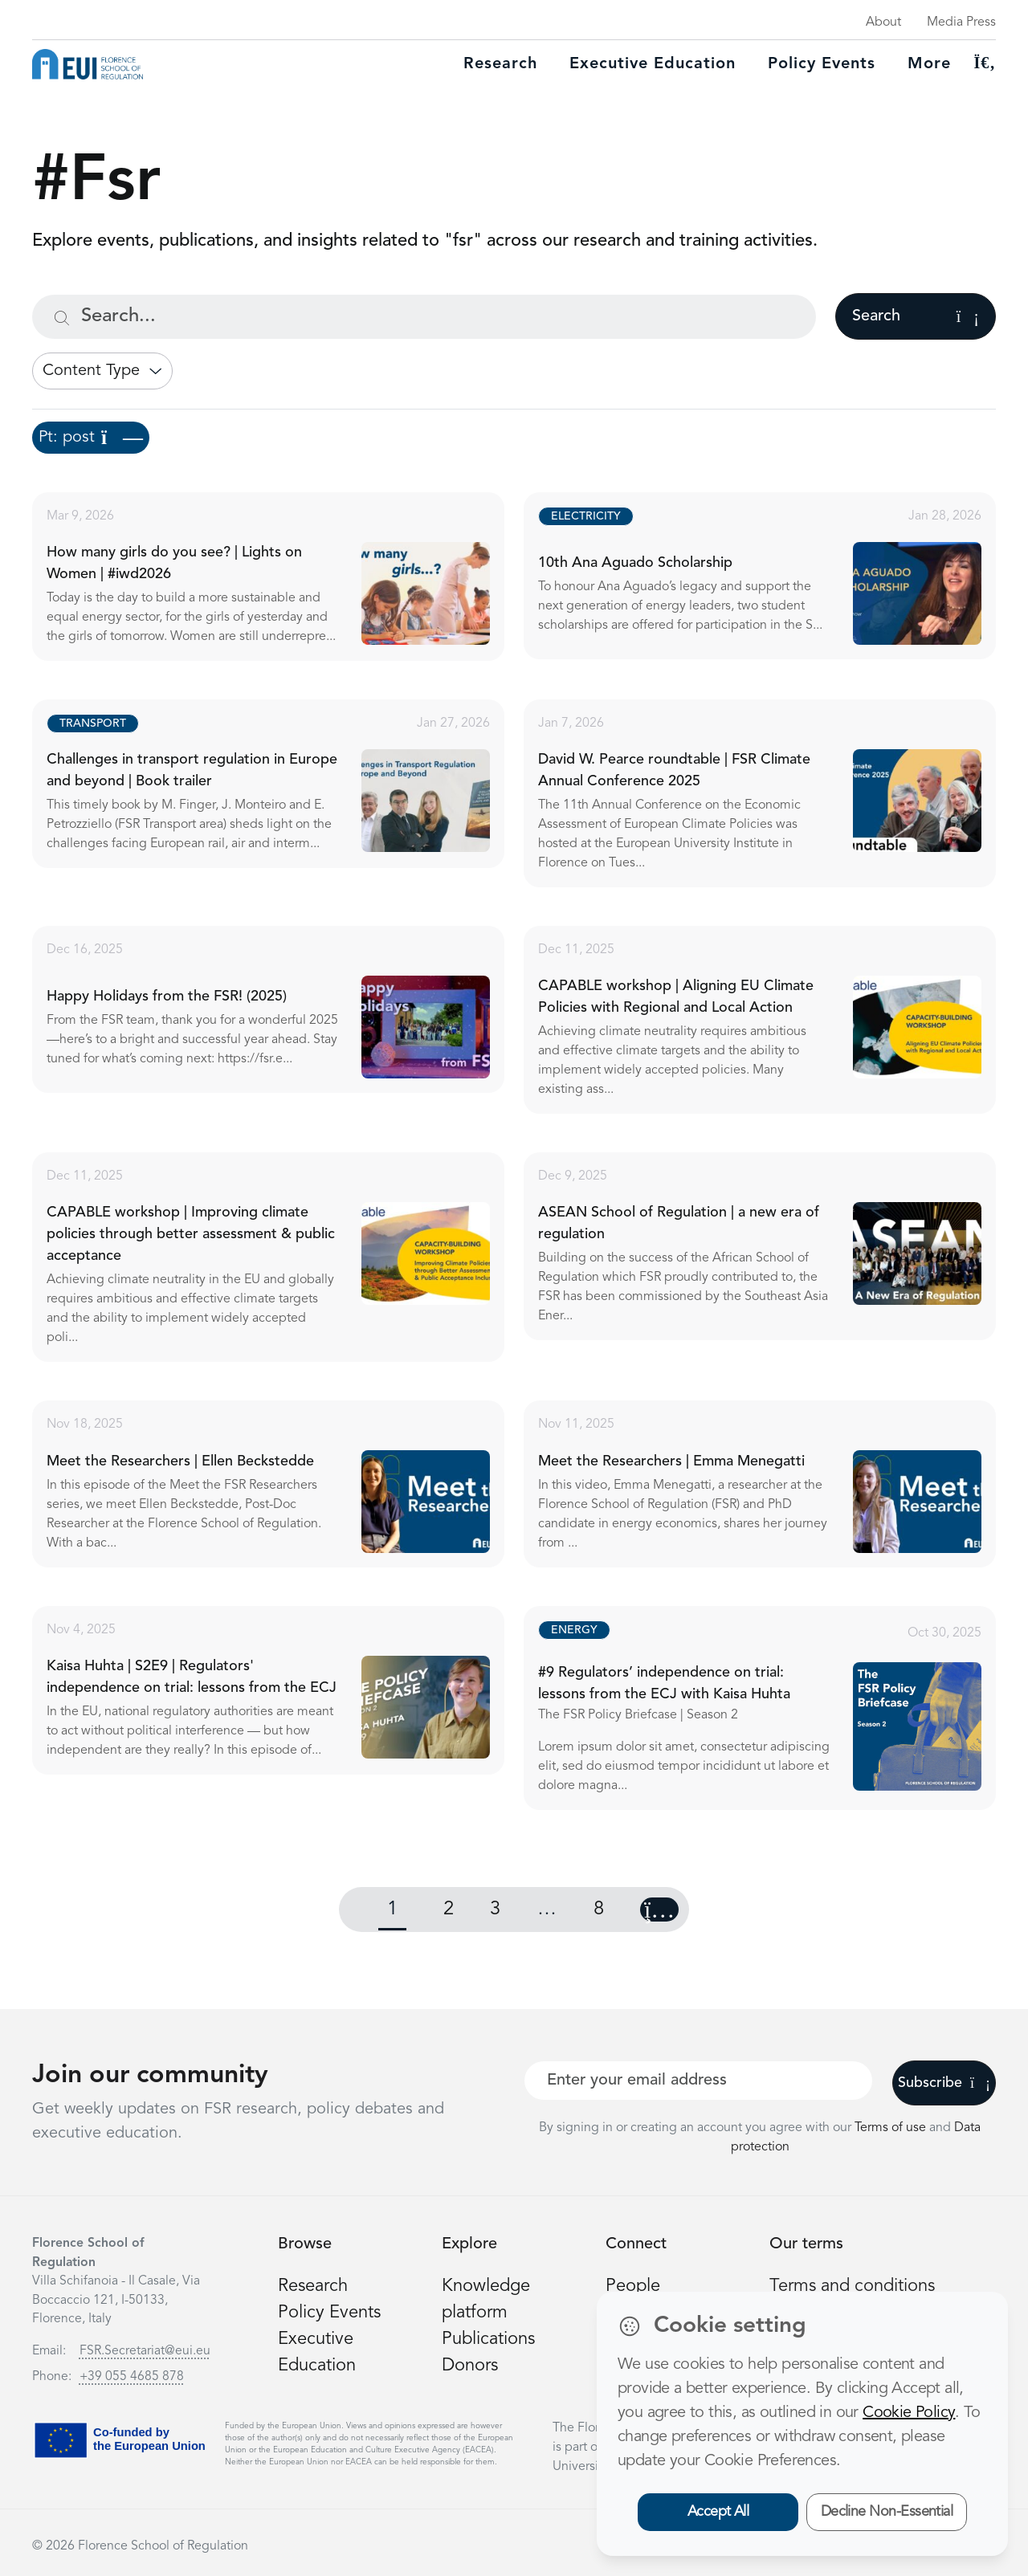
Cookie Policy (909, 2413)
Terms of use (892, 2128)
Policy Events (821, 64)
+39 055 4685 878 (132, 2376)
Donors (470, 2365)
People (633, 2286)
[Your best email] (698, 2080)
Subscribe (944, 2083)
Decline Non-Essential (887, 2512)
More (929, 64)
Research (500, 64)
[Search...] (424, 317)
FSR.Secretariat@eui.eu (145, 2351)
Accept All (718, 2512)
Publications (488, 2339)
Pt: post (91, 438)
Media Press (961, 22)
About (883, 22)
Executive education (652, 64)
